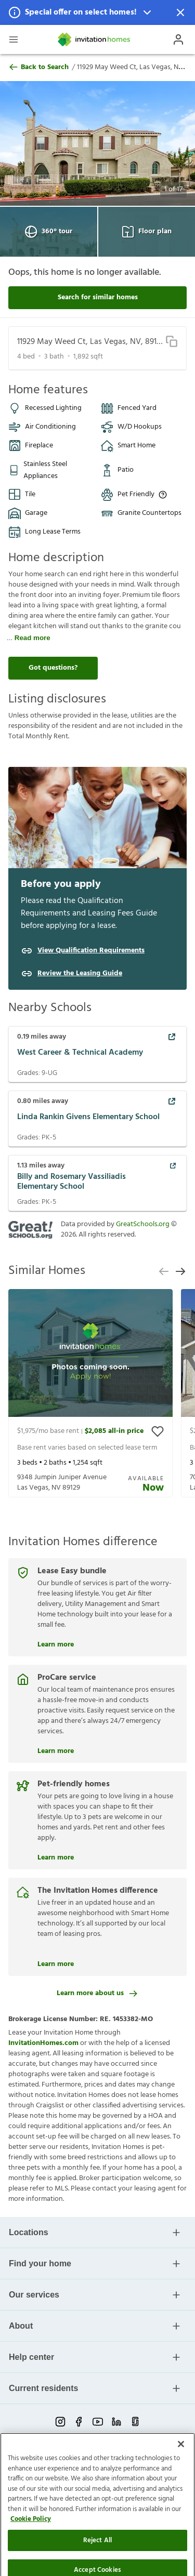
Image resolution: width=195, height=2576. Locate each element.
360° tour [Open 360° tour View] (48, 231)
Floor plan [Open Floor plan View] (147, 231)
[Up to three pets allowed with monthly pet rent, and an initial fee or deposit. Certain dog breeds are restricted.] (163, 494)
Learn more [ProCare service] (55, 1750)
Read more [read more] (32, 638)
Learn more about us (97, 1993)
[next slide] (180, 1271)
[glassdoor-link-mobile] (135, 2421)
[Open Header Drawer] (13, 39)
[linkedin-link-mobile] (116, 2421)
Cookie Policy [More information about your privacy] (30, 2558)
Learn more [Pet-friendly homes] (55, 1856)
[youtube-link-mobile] (97, 2421)
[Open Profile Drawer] (178, 39)
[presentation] (90, 1393)
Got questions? (53, 668)
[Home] (94, 39)
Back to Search (38, 67)
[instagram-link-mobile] (60, 2421)
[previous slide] (164, 1271)
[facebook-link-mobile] (79, 2421)
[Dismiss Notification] (180, 12)
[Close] (181, 2483)
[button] (97, 12)
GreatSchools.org (143, 1224)
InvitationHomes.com (43, 2043)
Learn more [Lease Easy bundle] (55, 1643)
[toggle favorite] (157, 1431)
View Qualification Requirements (91, 950)
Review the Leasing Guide (79, 973)
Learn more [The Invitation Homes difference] (55, 1963)
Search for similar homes (98, 297)
